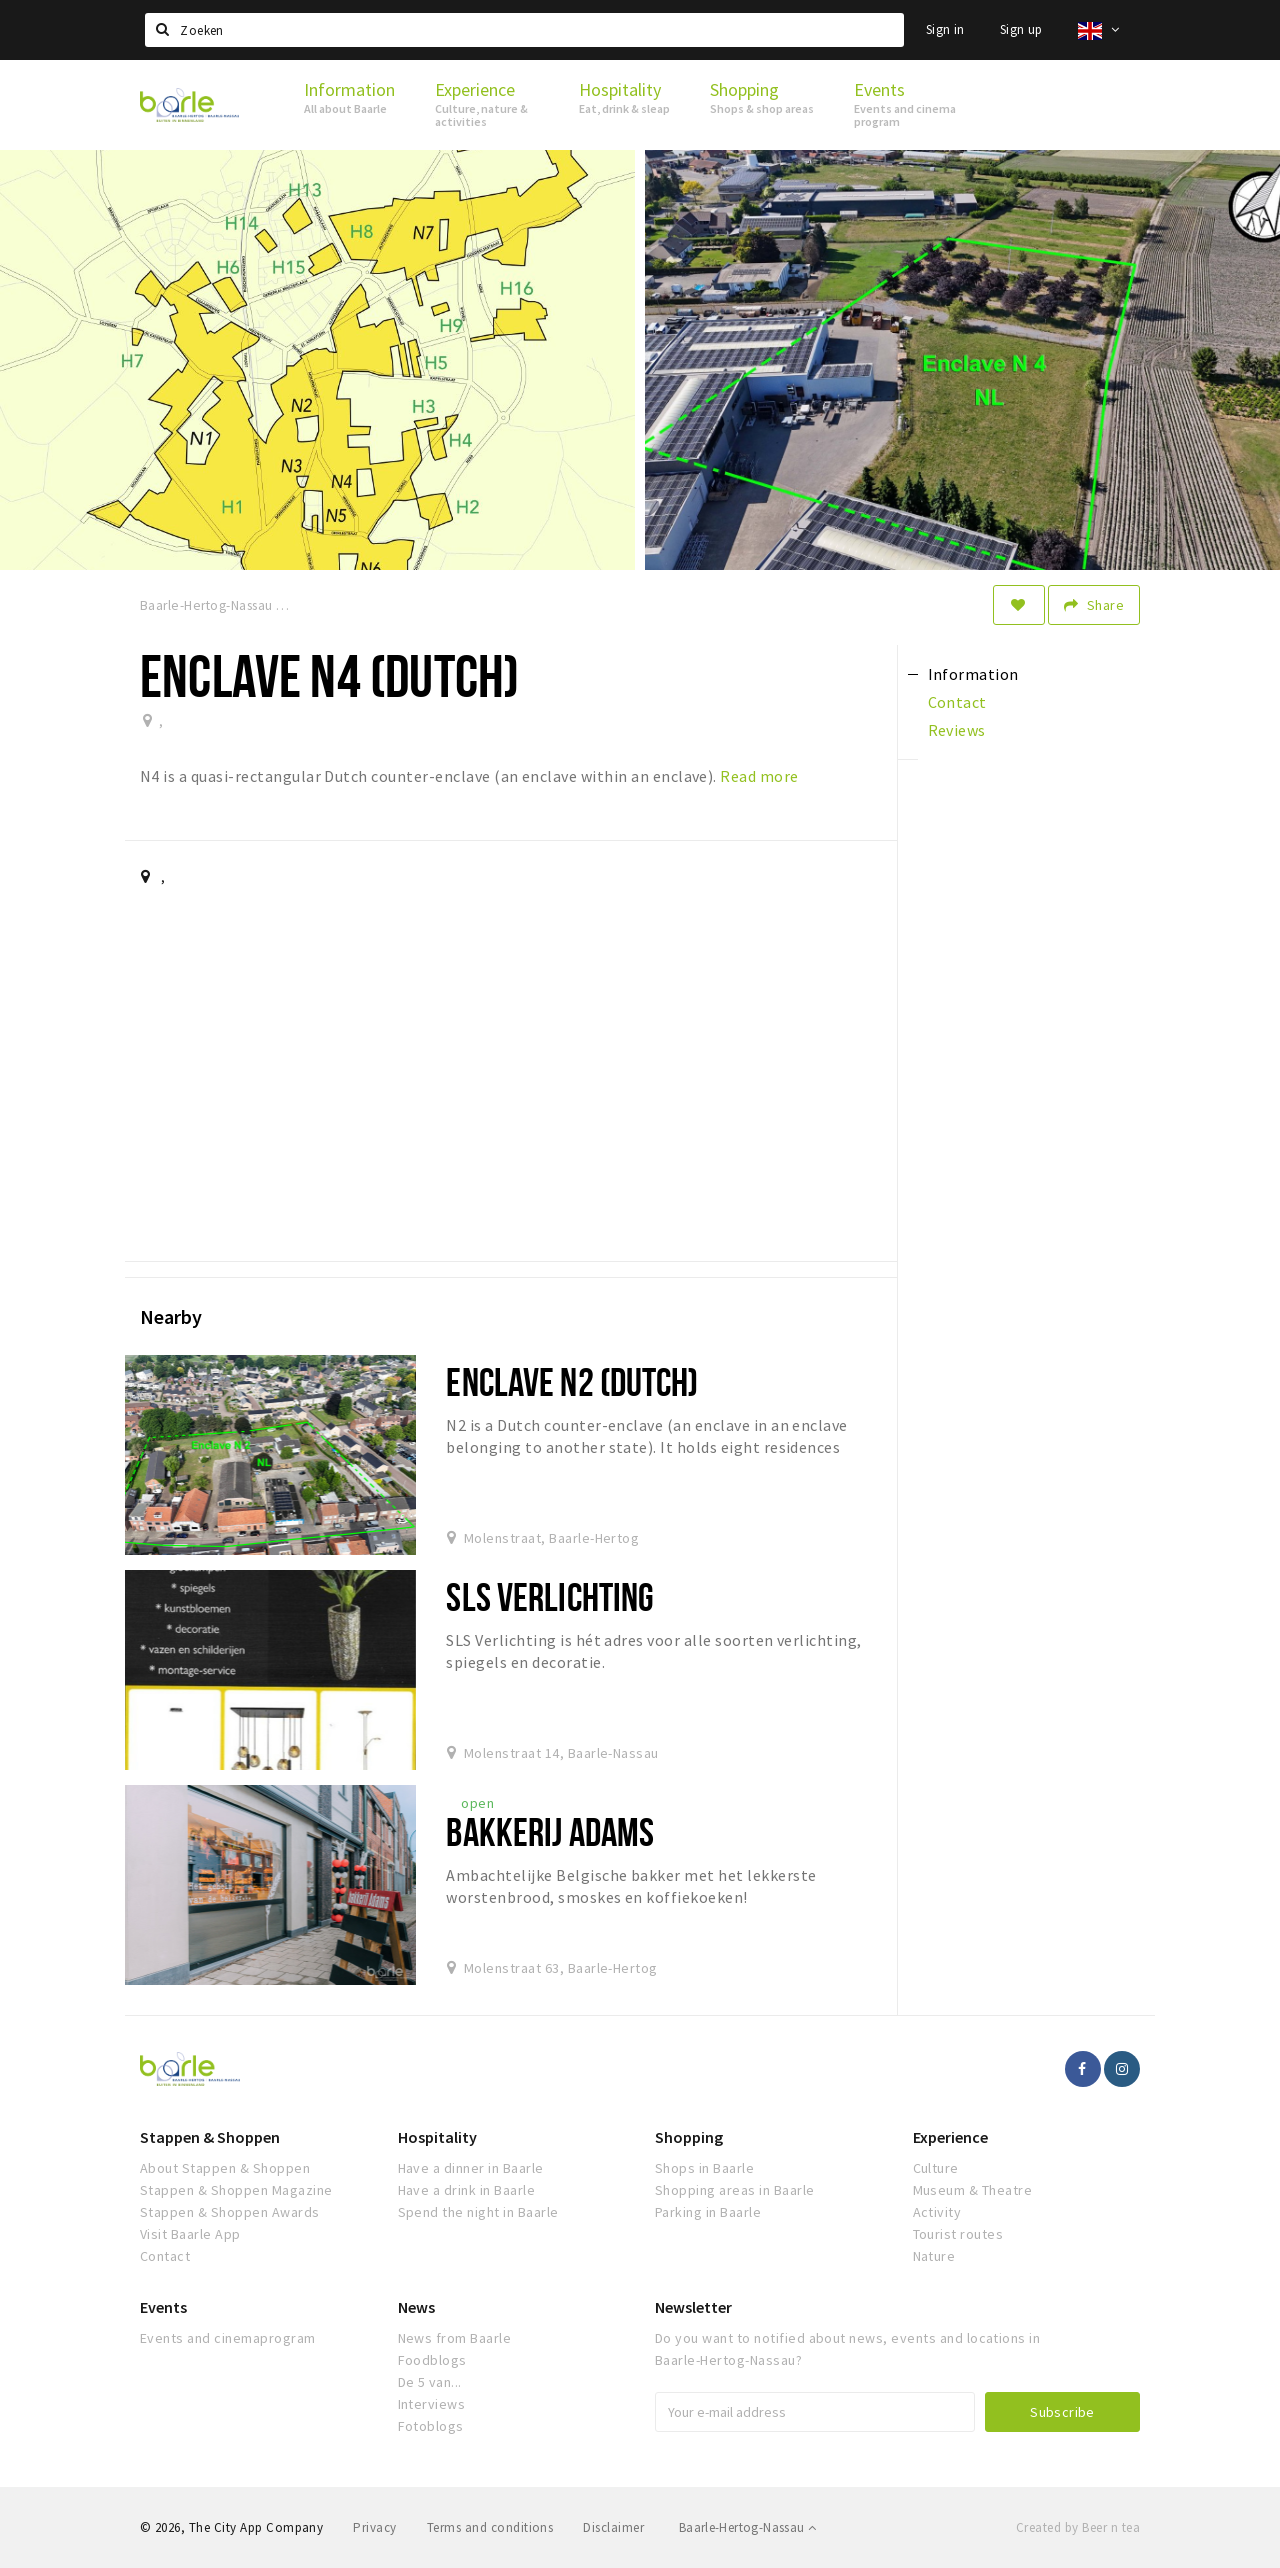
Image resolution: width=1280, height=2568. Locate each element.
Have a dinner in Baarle (471, 2168)
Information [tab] (973, 674)
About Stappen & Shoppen (225, 2168)
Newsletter (693, 2307)
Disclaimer (613, 2527)
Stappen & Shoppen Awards (230, 2212)
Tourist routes (958, 2234)
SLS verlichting (550, 1596)
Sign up (1021, 29)
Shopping (689, 2137)
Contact (165, 2256)
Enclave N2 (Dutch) (572, 1381)
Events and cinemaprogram (228, 2338)
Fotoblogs (431, 2426)
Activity (937, 2212)
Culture (936, 2168)
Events (163, 2307)
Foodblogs (432, 2360)
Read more (759, 776)
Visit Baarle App (190, 2234)
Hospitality (437, 2137)
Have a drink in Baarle (467, 2190)
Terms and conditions (490, 2527)
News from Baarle (455, 2338)
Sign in (945, 29)
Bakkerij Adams (550, 1831)
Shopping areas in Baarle (735, 2190)
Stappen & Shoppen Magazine (236, 2190)
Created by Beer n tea (1078, 2527)
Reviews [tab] (957, 730)
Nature (934, 2256)
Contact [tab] (957, 702)
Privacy (374, 2527)
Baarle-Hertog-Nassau (748, 2527)
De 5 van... (430, 2382)
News (416, 2307)
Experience (950, 2137)
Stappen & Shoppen (210, 2137)
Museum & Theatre (973, 2190)
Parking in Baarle (708, 2212)
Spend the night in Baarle (478, 2212)
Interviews (432, 2404)
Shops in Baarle (704, 2168)
